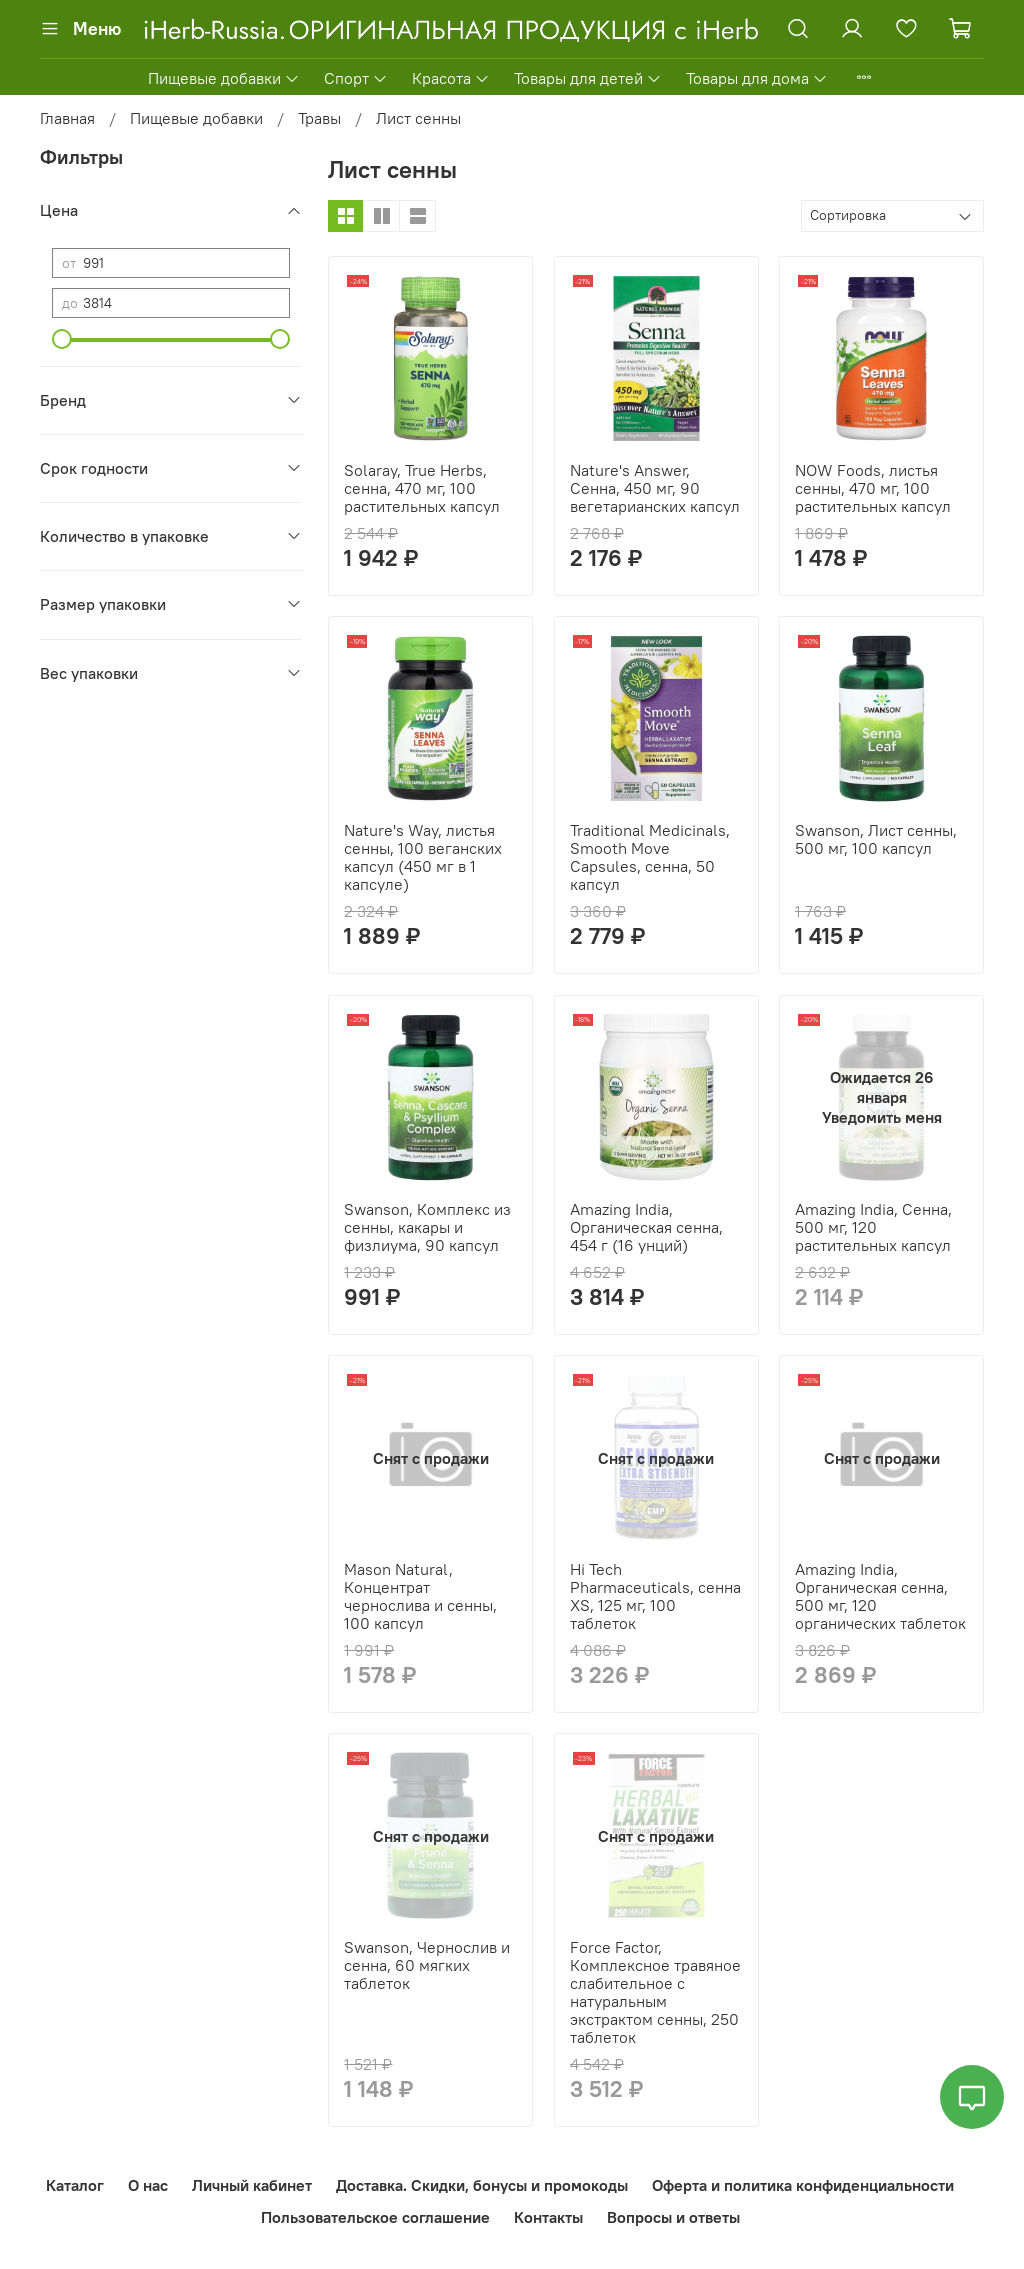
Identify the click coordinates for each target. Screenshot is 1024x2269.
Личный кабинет (252, 2185)
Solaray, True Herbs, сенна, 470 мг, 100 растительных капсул (422, 488)
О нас (148, 2185)
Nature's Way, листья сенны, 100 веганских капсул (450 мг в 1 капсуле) (423, 857)
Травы (319, 118)
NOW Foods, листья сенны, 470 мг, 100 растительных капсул (873, 488)
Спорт (356, 78)
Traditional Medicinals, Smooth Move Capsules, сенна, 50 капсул (650, 857)
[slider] (62, 339)
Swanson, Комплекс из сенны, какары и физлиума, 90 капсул (427, 1227)
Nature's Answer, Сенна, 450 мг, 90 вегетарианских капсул (655, 488)
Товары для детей (588, 78)
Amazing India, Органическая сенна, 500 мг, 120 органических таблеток (880, 1596)
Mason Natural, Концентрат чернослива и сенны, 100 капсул (420, 1596)
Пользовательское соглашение (375, 2217)
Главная (67, 118)
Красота (451, 78)
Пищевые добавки (224, 78)
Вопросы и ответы (673, 2217)
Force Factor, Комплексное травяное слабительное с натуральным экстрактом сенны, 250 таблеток (655, 1992)
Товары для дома (757, 78)
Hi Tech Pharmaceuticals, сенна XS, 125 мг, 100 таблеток (655, 1596)
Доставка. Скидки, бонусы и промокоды (482, 2185)
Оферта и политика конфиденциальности (803, 2185)
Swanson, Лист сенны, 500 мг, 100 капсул (876, 839)
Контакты (548, 2217)
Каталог (75, 2185)
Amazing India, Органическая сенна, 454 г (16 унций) (646, 1227)
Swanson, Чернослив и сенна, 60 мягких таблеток (427, 1965)
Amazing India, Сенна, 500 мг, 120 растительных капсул (873, 1227)
